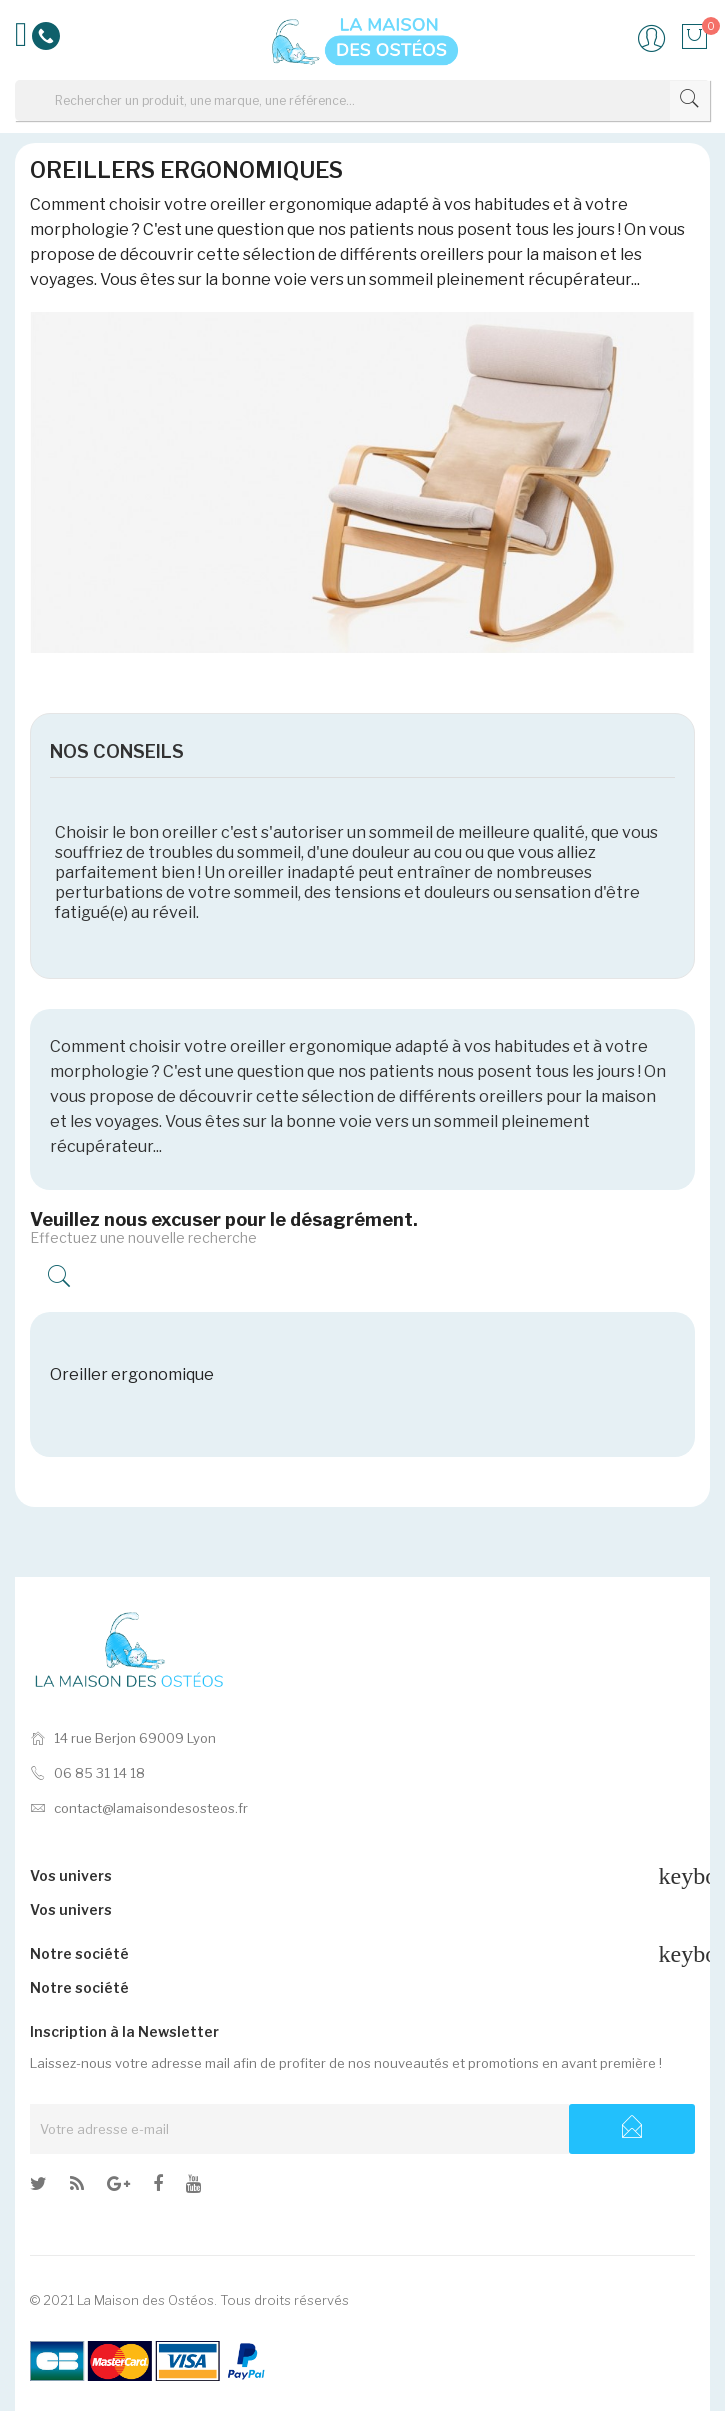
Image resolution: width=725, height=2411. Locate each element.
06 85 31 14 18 (87, 1773)
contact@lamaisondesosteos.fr (139, 1808)
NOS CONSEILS (117, 751)
